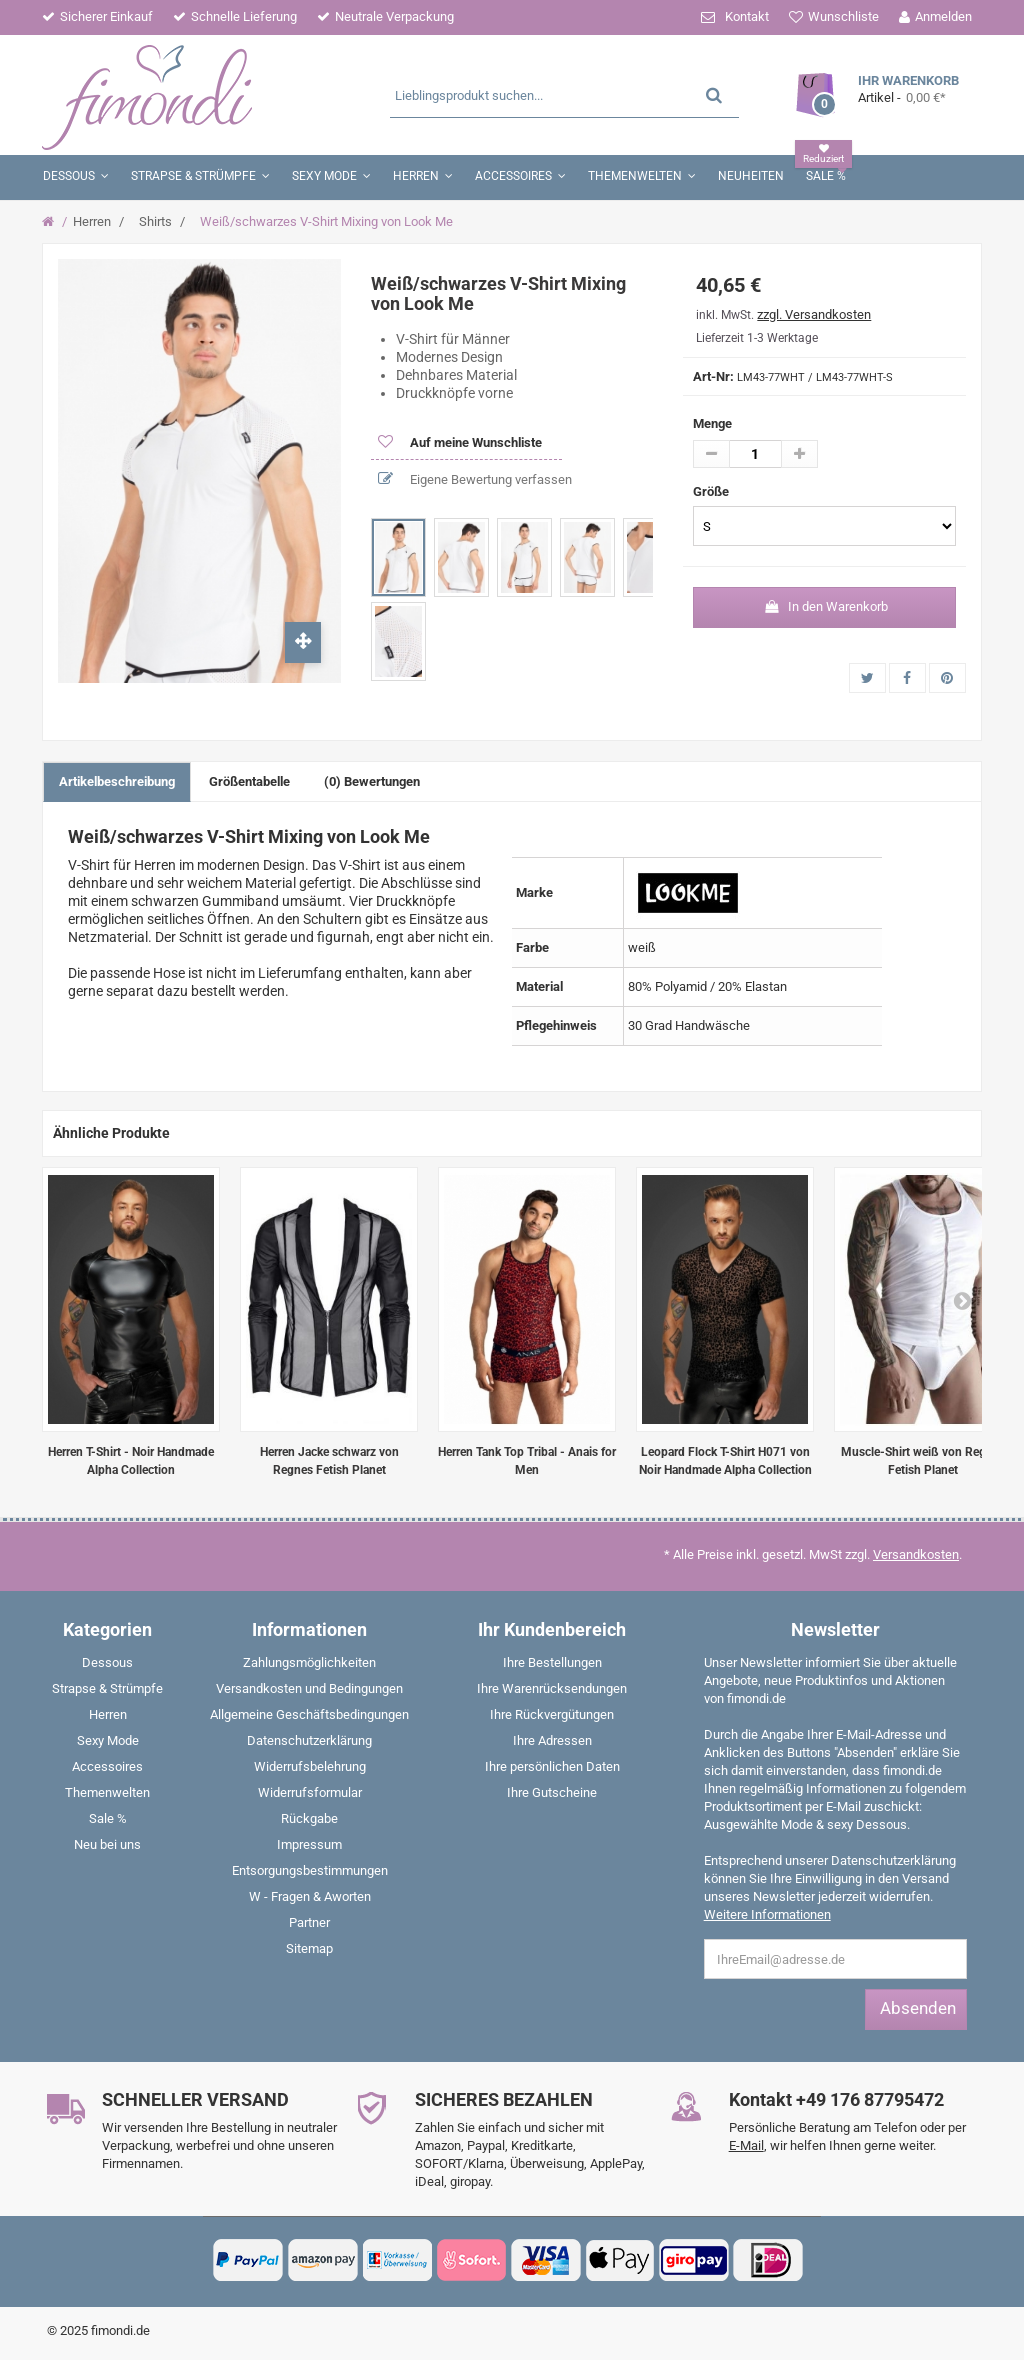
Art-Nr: (713, 376)
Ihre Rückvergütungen (552, 1714)
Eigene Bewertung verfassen (489, 479)
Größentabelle (249, 781)
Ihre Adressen (552, 1740)
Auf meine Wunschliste (474, 442)
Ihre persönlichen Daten (552, 1766)
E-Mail (746, 2145)
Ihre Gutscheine (552, 1792)
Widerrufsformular (310, 1792)
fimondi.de (120, 2330)
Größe (712, 491)
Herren (92, 221)
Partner (309, 1922)
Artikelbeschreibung (117, 781)
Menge (712, 423)
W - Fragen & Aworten (310, 1896)
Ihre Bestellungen (552, 1662)
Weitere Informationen (767, 1914)
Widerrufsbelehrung (310, 1766)
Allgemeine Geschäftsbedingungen (309, 1714)
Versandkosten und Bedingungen (309, 1688)
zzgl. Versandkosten (814, 314)
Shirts (155, 221)
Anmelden (943, 16)
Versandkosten (916, 1554)
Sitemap (309, 1948)
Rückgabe (309, 1818)
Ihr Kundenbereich (552, 1629)
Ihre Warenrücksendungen (552, 1688)
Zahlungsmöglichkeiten (309, 1662)
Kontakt (747, 16)
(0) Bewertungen (372, 781)
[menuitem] (108, 1667)
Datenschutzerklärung (309, 1740)
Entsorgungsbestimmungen (310, 1870)
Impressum (309, 1844)
